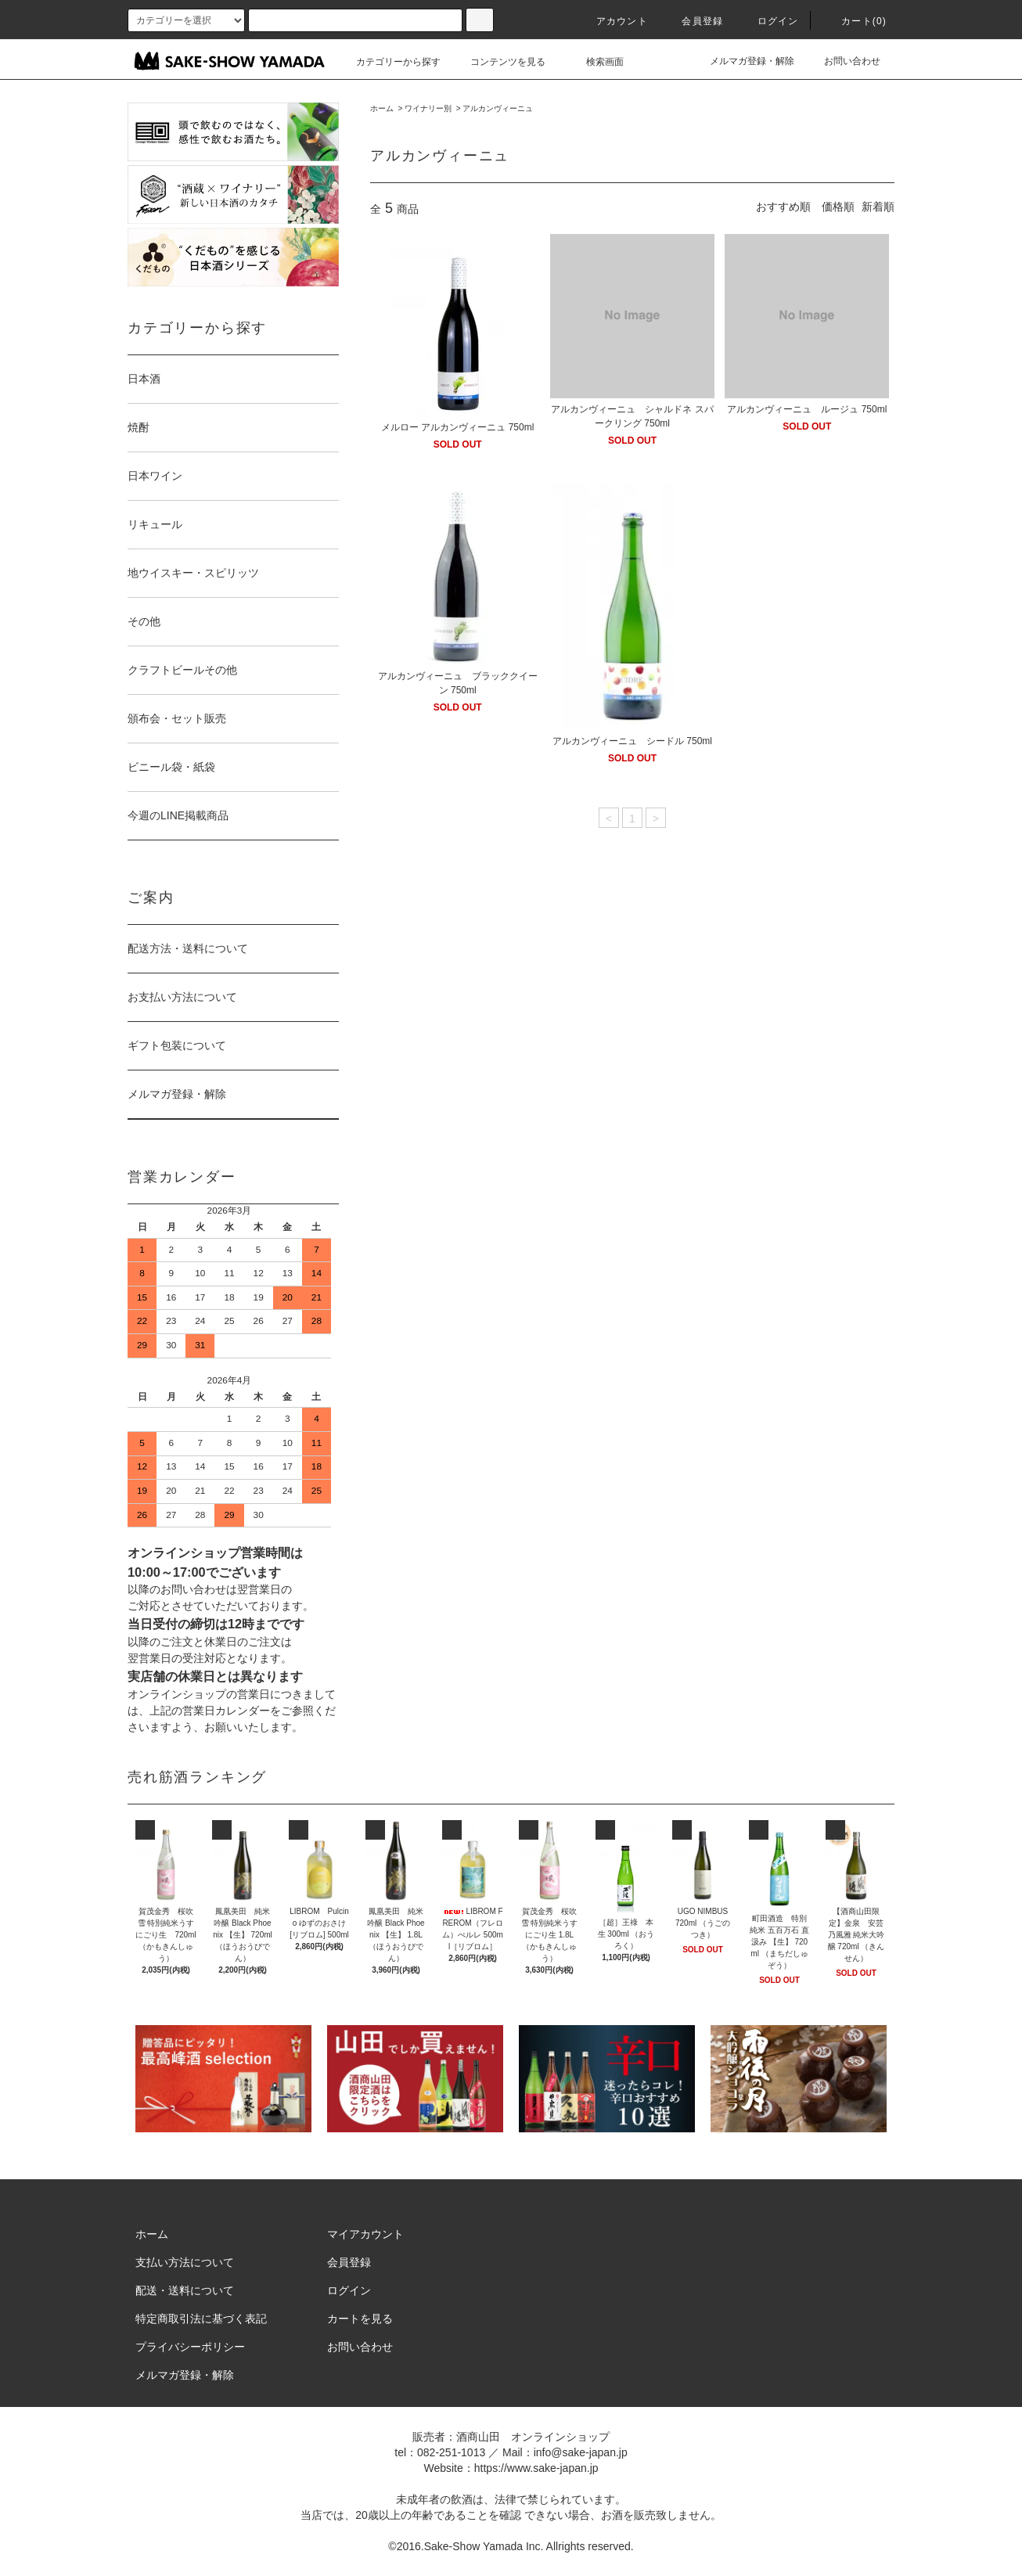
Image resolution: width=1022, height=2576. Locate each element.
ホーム (382, 108)
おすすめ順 (783, 206)
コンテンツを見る (498, 61)
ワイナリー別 (428, 108)
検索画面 (595, 61)
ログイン (769, 21)
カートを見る (360, 2318)
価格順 (838, 206)
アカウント (613, 21)
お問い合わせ (842, 61)
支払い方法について (184, 2262)
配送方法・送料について (188, 948)
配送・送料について (184, 2290)
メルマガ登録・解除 (742, 61)
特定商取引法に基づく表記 (201, 2318)
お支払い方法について (182, 997)
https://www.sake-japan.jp (536, 2468)
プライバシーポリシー (190, 2346)
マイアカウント (365, 2234)
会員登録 (693, 21)
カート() (854, 21)
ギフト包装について (177, 1045)
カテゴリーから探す (389, 61)
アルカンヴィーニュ (497, 108)
